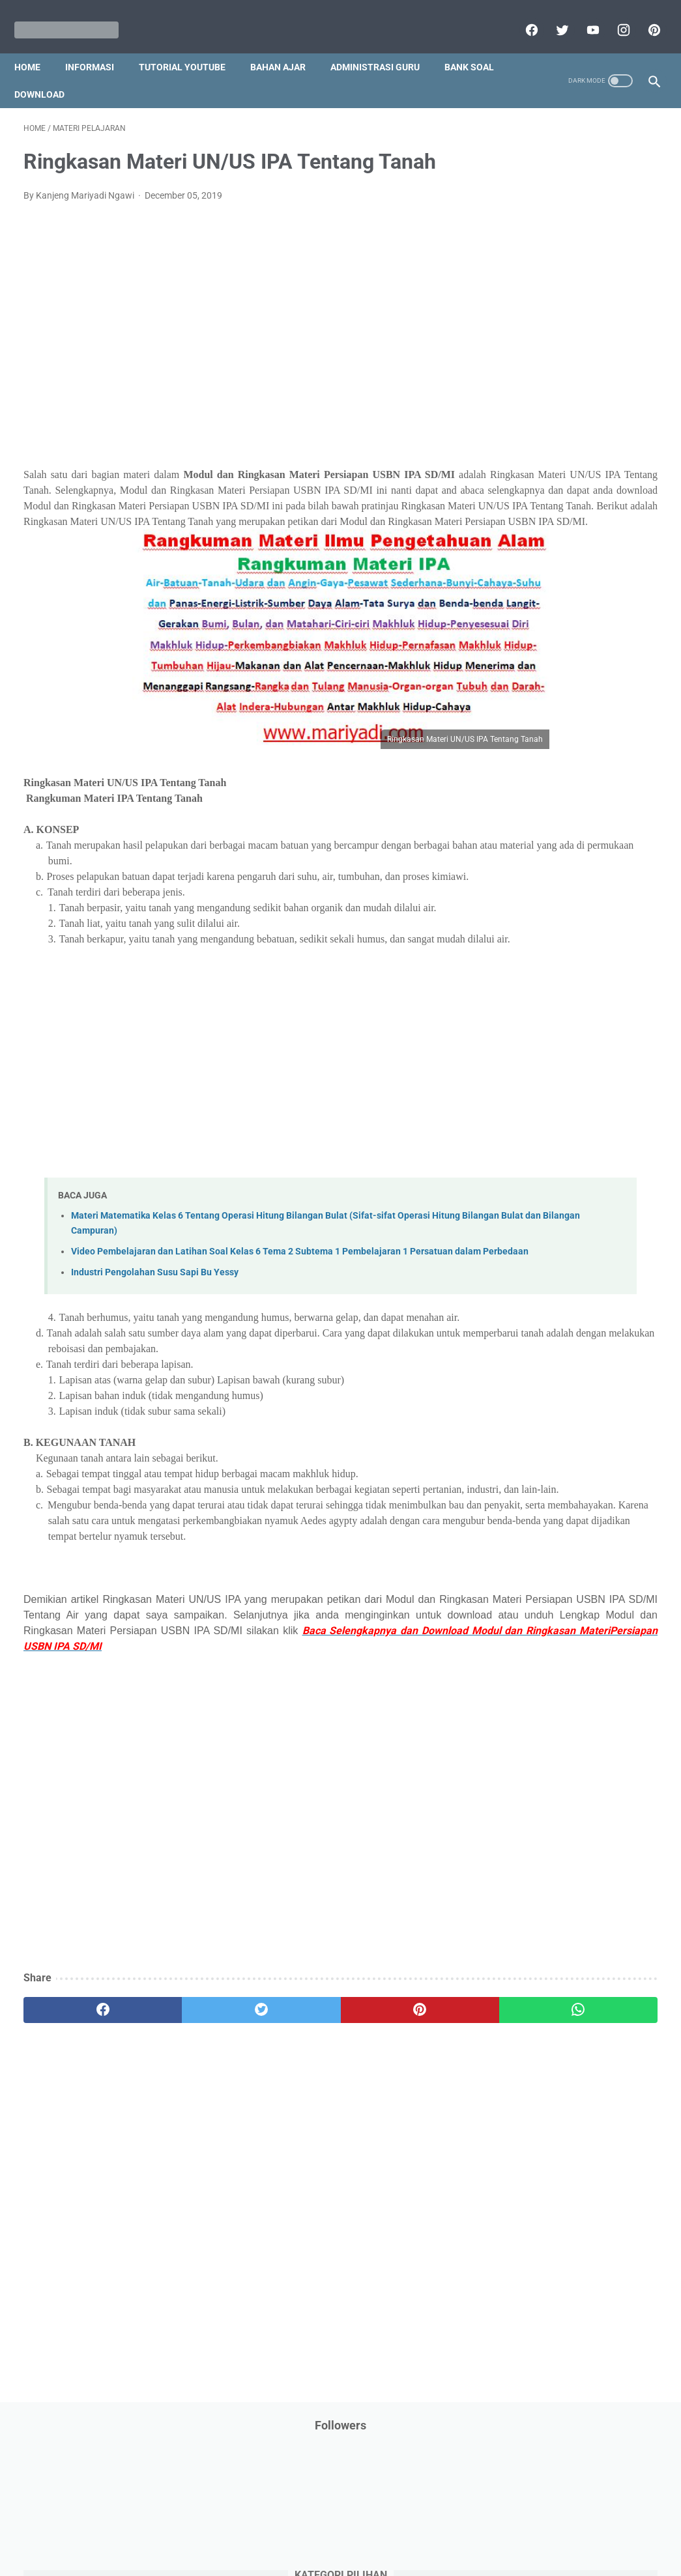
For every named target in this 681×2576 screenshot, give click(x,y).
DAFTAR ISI (562, 327)
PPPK (578, 624)
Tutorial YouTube (191, 45)
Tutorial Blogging (580, 986)
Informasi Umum (588, 451)
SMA (588, 912)
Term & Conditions (330, 2528)
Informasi (98, 45)
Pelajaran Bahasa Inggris (550, 674)
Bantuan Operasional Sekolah (560, 303)
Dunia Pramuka (610, 377)
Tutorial (515, 986)
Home (36, 45)
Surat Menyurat (531, 936)
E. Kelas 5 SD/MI (545, 1180)
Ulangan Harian (613, 1011)
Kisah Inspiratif (601, 550)
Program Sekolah (535, 823)
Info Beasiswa (558, 402)
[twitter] (552, 15)
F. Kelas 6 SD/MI (544, 1202)
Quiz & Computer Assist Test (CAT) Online (569, 880)
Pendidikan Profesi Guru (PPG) (562, 723)
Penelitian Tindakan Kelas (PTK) (564, 748)
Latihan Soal (525, 575)
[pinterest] (644, 15)
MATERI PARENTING (608, 575)
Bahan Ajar (287, 45)
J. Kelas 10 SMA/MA (554, 1294)
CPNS (511, 327)
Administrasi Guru (384, 45)
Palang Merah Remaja (544, 649)
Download (123, 72)
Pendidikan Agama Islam (550, 699)
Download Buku (532, 377)
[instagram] (613, 15)
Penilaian (518, 773)
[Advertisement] (234, 330)
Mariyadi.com (358, 2556)
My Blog (598, 600)
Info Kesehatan (531, 426)
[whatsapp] (393, 2136)
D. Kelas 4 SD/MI (545, 1157)
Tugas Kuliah (598, 961)
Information (524, 476)
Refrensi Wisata (531, 912)
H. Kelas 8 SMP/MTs (554, 1248)
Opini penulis (525, 624)
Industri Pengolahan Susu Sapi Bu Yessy (155, 1336)
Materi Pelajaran (533, 600)
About (392, 2528)
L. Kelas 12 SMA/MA (554, 1340)
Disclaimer (190, 2528)
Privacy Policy (252, 2528)
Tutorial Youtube (533, 1011)
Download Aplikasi (537, 352)
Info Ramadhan (609, 426)
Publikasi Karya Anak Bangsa (559, 848)
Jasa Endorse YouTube (546, 501)
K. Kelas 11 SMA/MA (554, 1317)
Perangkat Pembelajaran (550, 798)
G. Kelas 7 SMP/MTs (554, 1225)
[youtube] (582, 15)
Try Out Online (528, 961)
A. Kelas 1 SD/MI (545, 1088)
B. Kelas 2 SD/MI (545, 1111)
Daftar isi (494, 2528)
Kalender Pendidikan (541, 525)
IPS (507, 402)
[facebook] (521, 15)
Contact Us (440, 2528)
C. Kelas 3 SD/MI (545, 1133)
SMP (622, 912)
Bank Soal (48, 72)
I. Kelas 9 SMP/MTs (552, 1271)
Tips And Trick (607, 936)
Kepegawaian (527, 550)
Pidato (629, 798)
